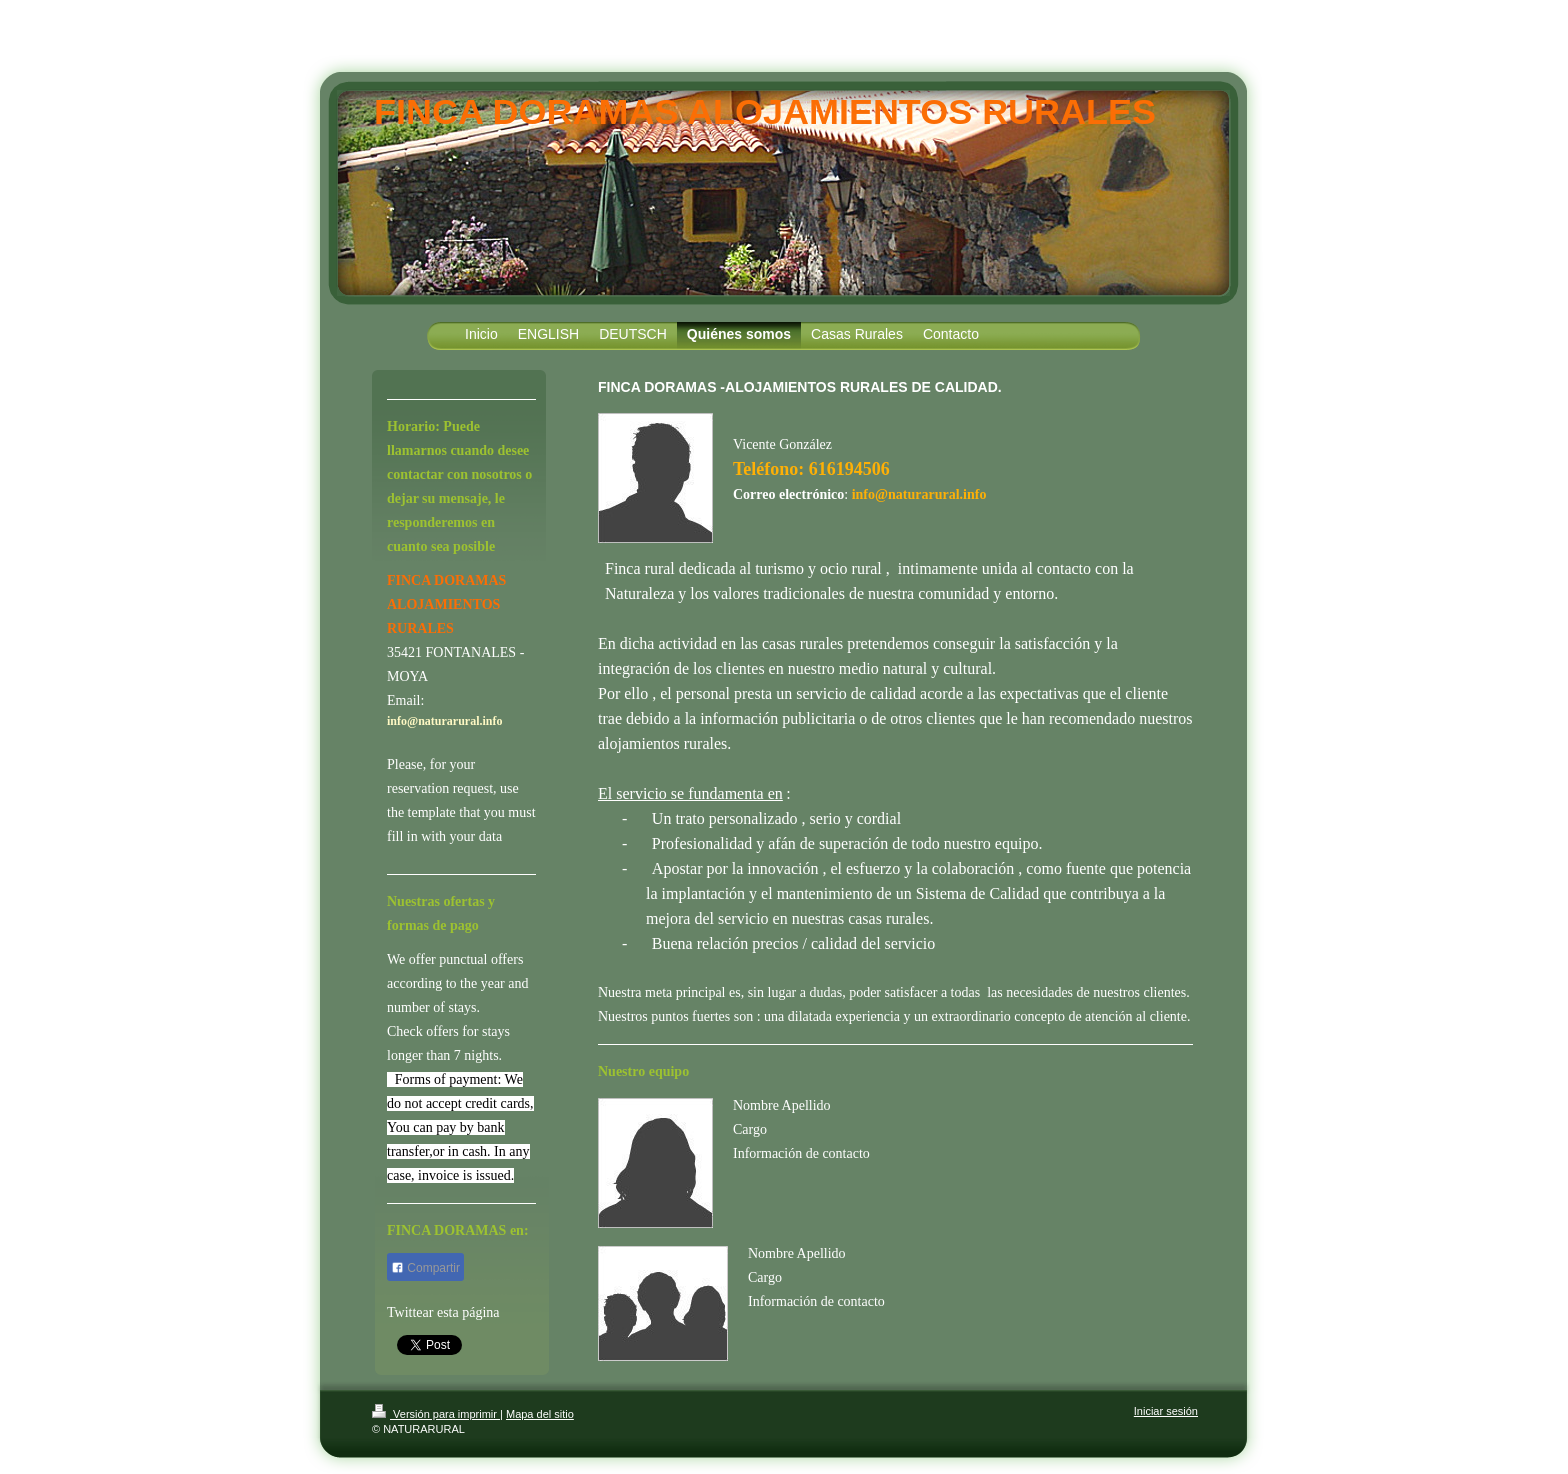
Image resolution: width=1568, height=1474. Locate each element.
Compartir (425, 1268)
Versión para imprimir (436, 1414)
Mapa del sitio (540, 1414)
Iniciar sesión (1166, 1411)
